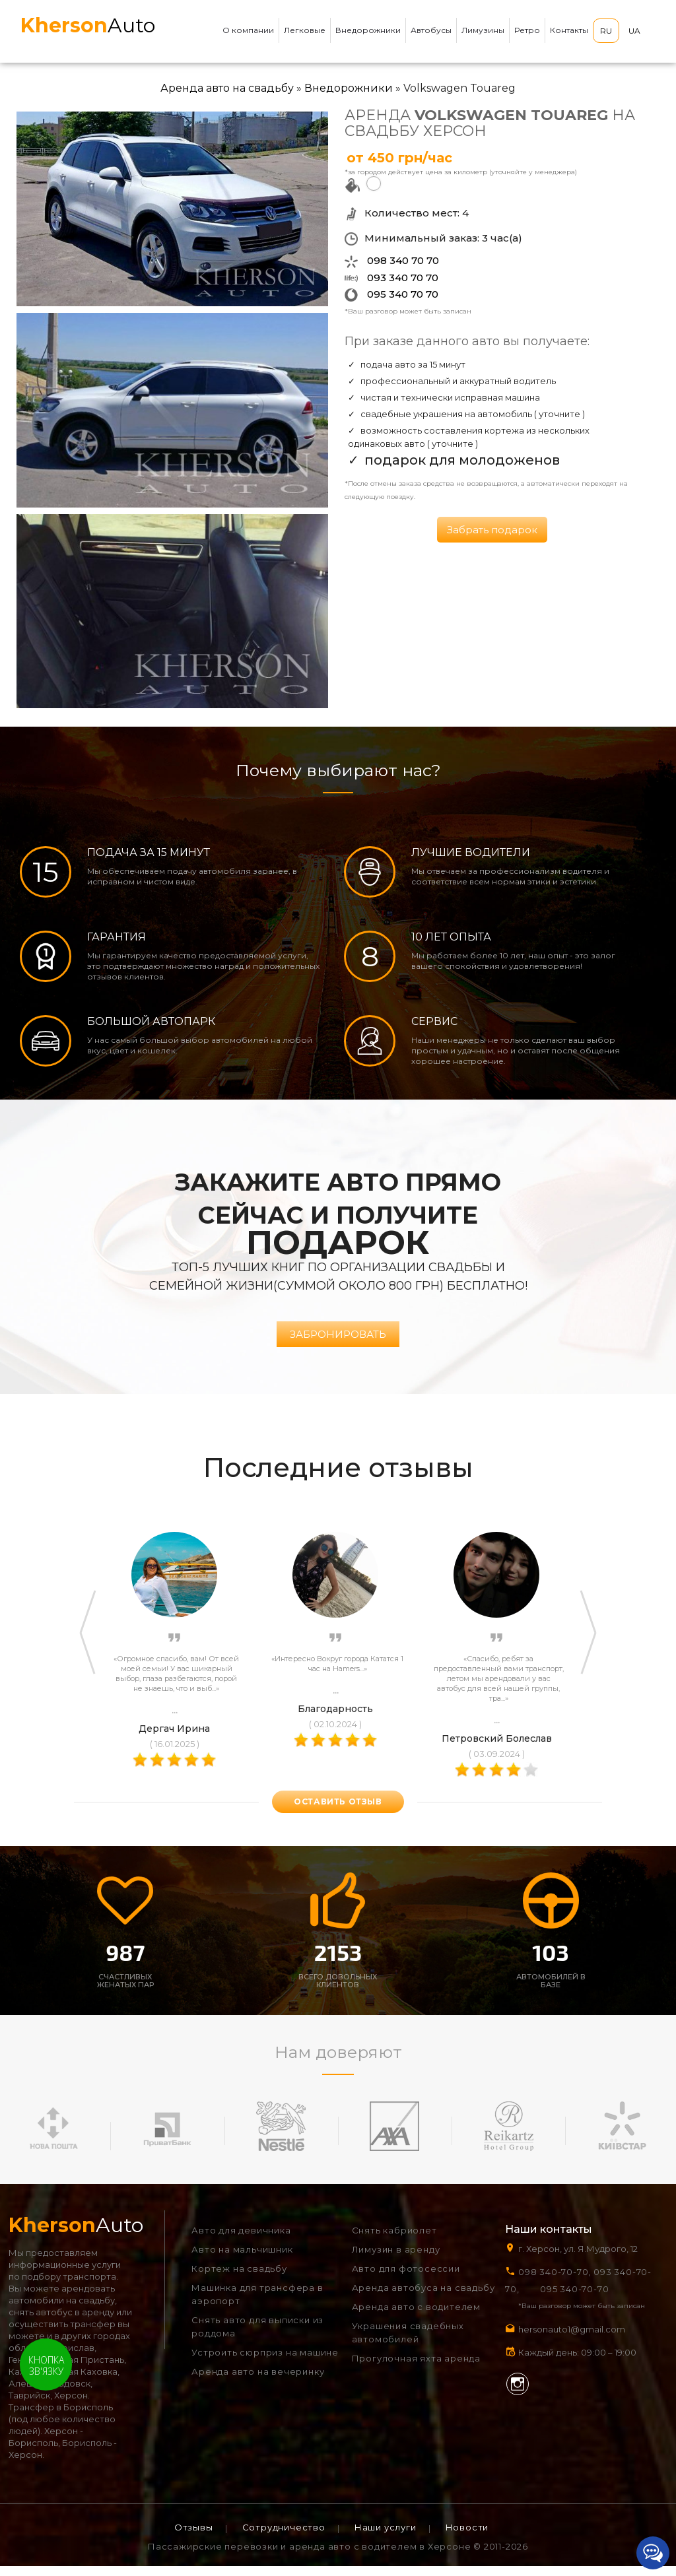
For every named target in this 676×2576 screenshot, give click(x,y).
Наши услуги (386, 2537)
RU (606, 31)
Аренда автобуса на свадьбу (423, 2297)
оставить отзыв (338, 1812)
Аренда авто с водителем (416, 2316)
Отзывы (193, 2537)
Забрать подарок (492, 529)
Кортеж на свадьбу (239, 2278)
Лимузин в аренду (396, 2259)
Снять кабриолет (394, 2240)
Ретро (527, 30)
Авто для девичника (240, 2240)
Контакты (569, 30)
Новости (467, 2537)
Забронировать (338, 1344)
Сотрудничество (283, 2537)
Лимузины (482, 30)
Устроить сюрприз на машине (265, 2362)
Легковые (304, 30)
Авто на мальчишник (241, 2259)
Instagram (517, 2394)
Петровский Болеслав (497, 1748)
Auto (87, 25)
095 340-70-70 (574, 2299)
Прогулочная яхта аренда (416, 2368)
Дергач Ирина (174, 1738)
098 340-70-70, (554, 2282)
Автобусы (431, 30)
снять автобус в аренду (61, 2322)
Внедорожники (368, 30)
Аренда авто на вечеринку (257, 2381)
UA (634, 31)
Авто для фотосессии (406, 2278)
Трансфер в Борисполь (61, 2417)
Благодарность (335, 1719)
